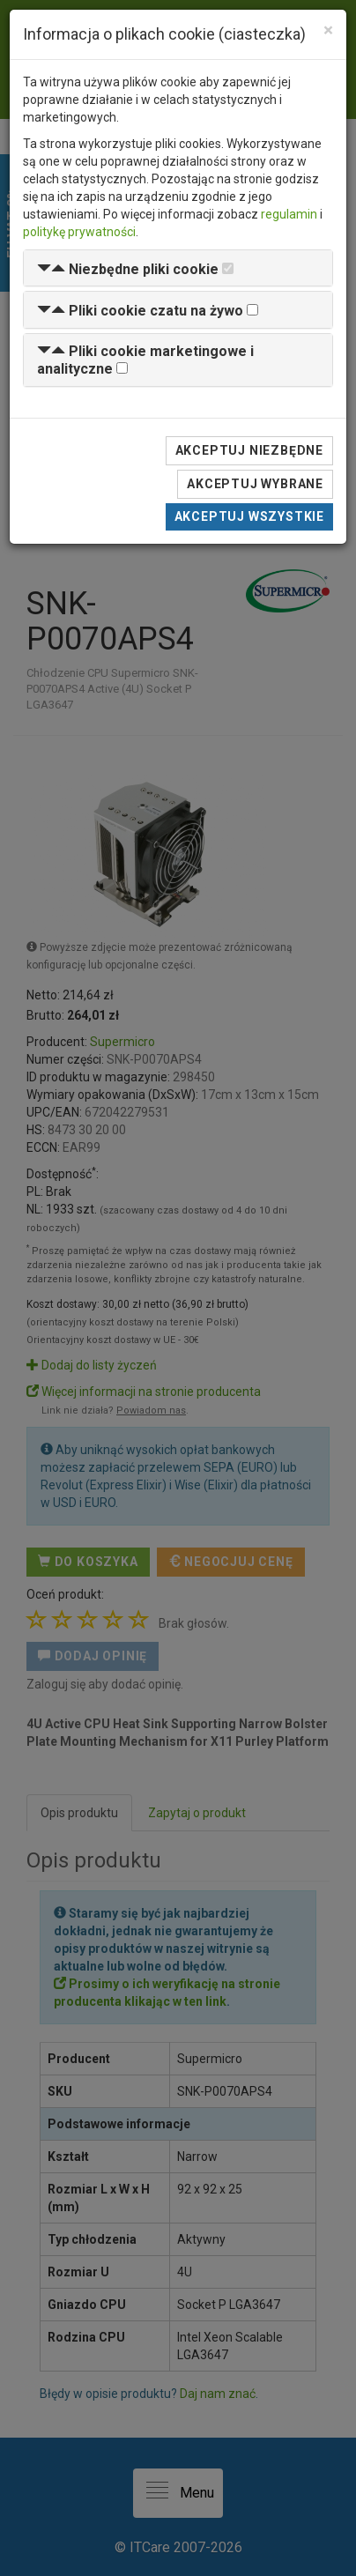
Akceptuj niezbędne (249, 450)
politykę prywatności (79, 232)
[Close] (328, 30)
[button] (128, 269)
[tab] (178, 268)
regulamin (289, 214)
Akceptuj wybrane (255, 484)
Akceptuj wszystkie (249, 516)
